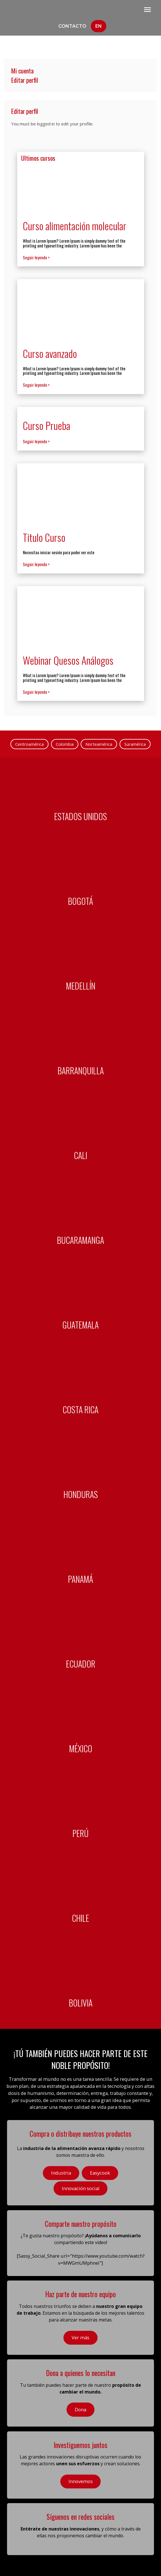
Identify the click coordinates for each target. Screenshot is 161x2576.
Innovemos (81, 2481)
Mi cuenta (22, 70)
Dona (80, 2409)
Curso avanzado (50, 353)
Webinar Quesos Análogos (68, 660)
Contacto (72, 26)
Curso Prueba (46, 425)
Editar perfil (24, 79)
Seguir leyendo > (36, 257)
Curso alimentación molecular (74, 225)
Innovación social (81, 2188)
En (98, 26)
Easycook (100, 2173)
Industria (61, 2173)
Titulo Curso (44, 537)
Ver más (80, 2337)
